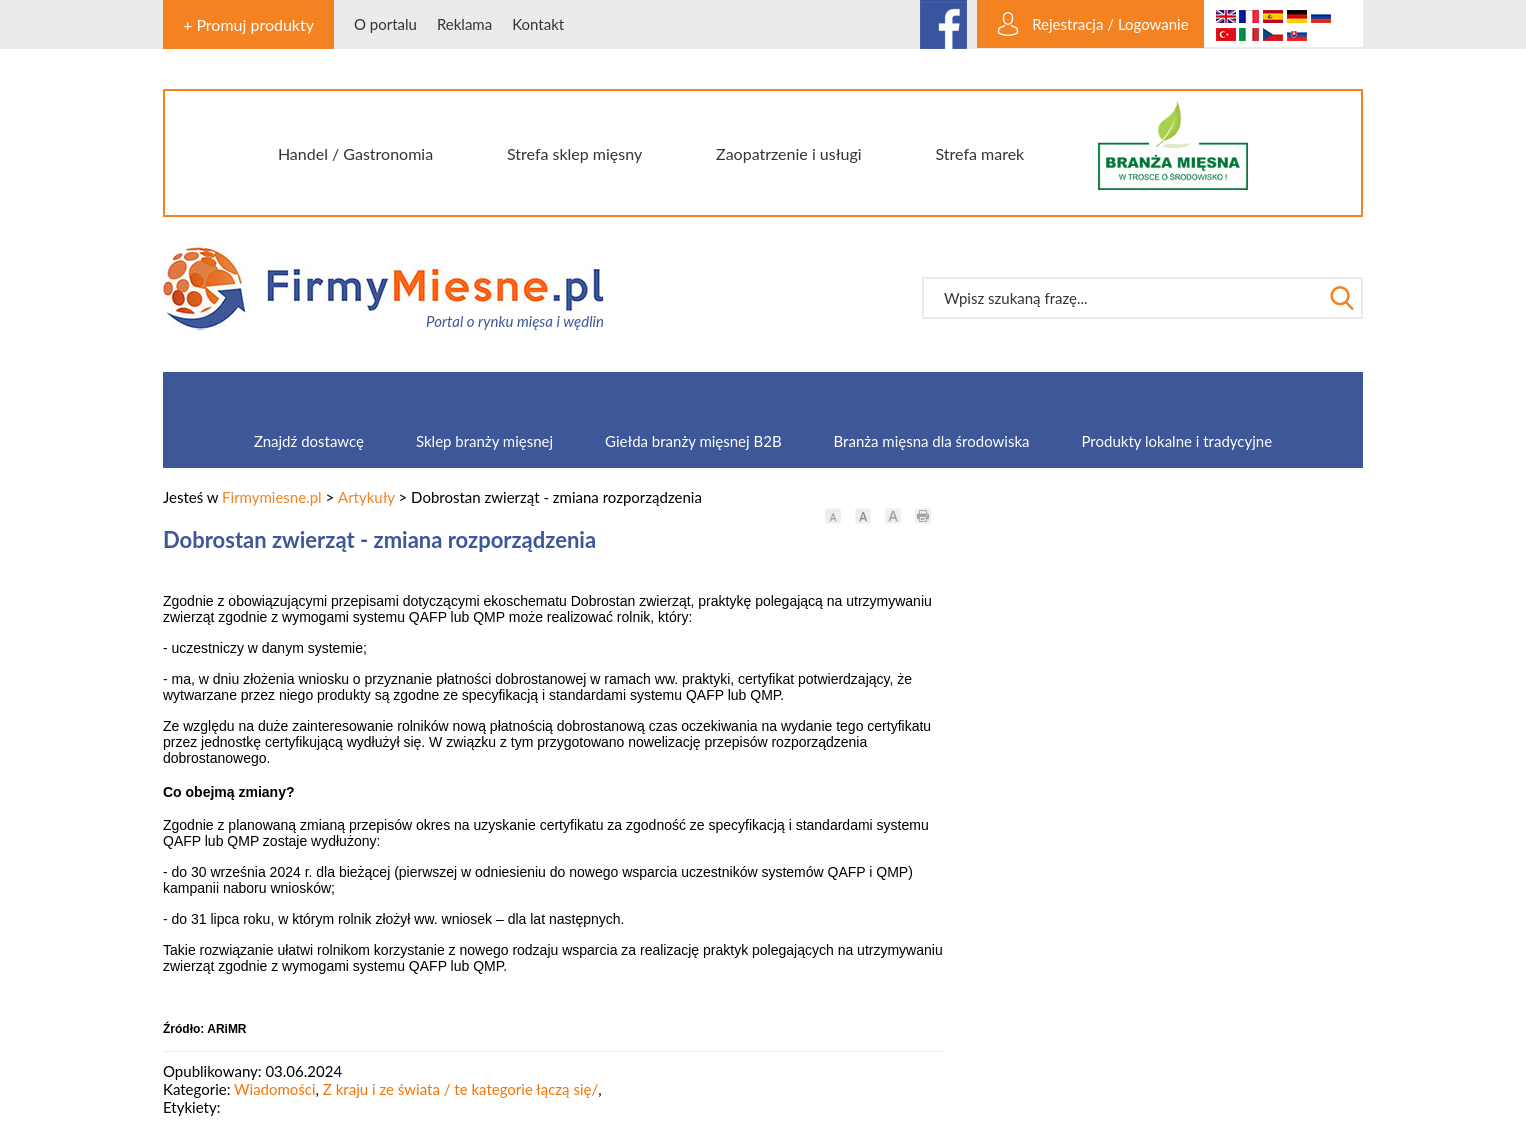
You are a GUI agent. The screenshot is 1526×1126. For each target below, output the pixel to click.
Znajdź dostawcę (309, 441)
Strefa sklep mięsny (574, 153)
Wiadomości (275, 1089)
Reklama (464, 24)
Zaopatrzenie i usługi (789, 153)
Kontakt (538, 24)
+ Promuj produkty (248, 24)
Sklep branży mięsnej (484, 441)
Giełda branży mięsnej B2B (693, 441)
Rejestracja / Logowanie (1110, 24)
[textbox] (1122, 298)
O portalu (385, 24)
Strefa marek (980, 153)
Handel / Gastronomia (355, 153)
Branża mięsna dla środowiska (932, 441)
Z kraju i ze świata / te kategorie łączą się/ (460, 1089)
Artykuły (366, 497)
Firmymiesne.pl (272, 497)
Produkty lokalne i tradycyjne (1177, 441)
